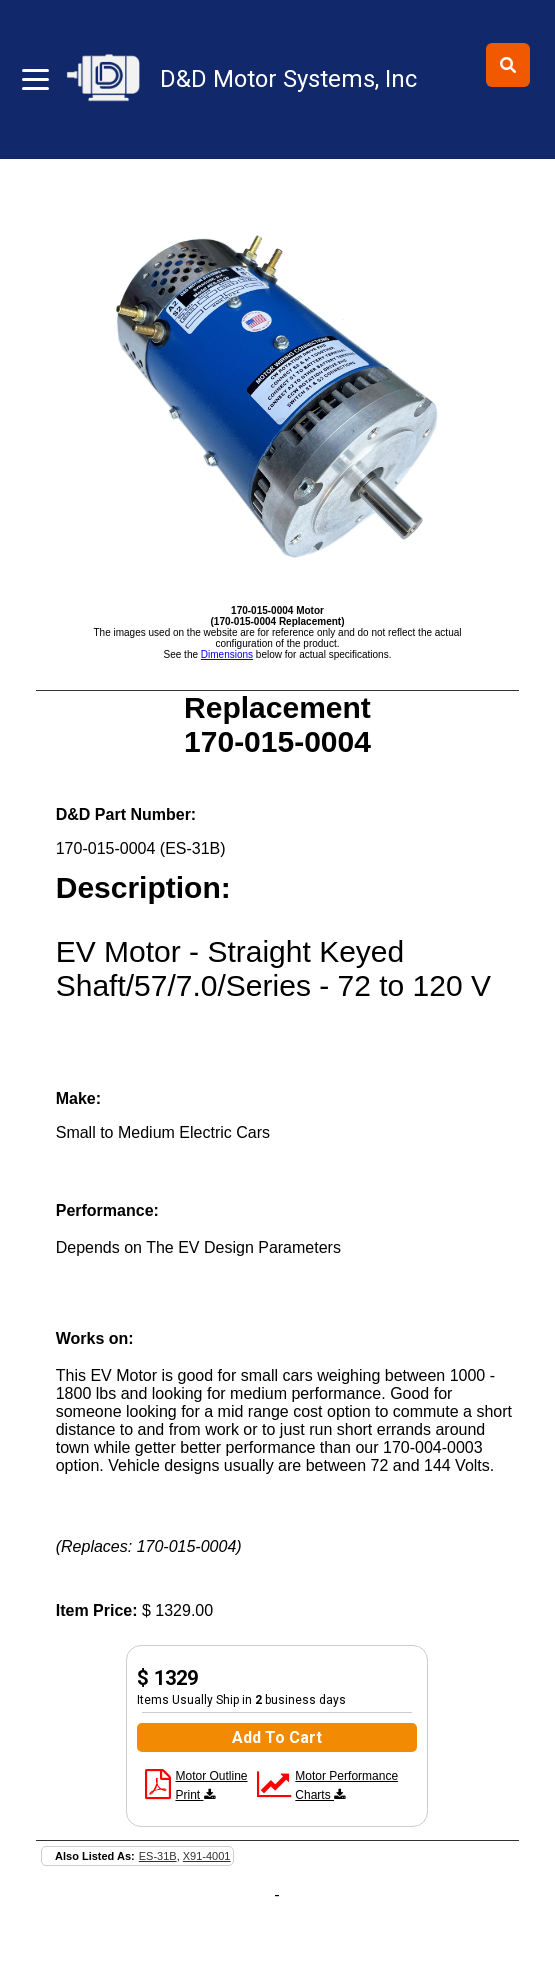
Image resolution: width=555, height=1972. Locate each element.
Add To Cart (277, 1737)
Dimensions (227, 654)
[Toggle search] (508, 65)
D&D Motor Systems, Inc (288, 79)
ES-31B (158, 1856)
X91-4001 (207, 1856)
